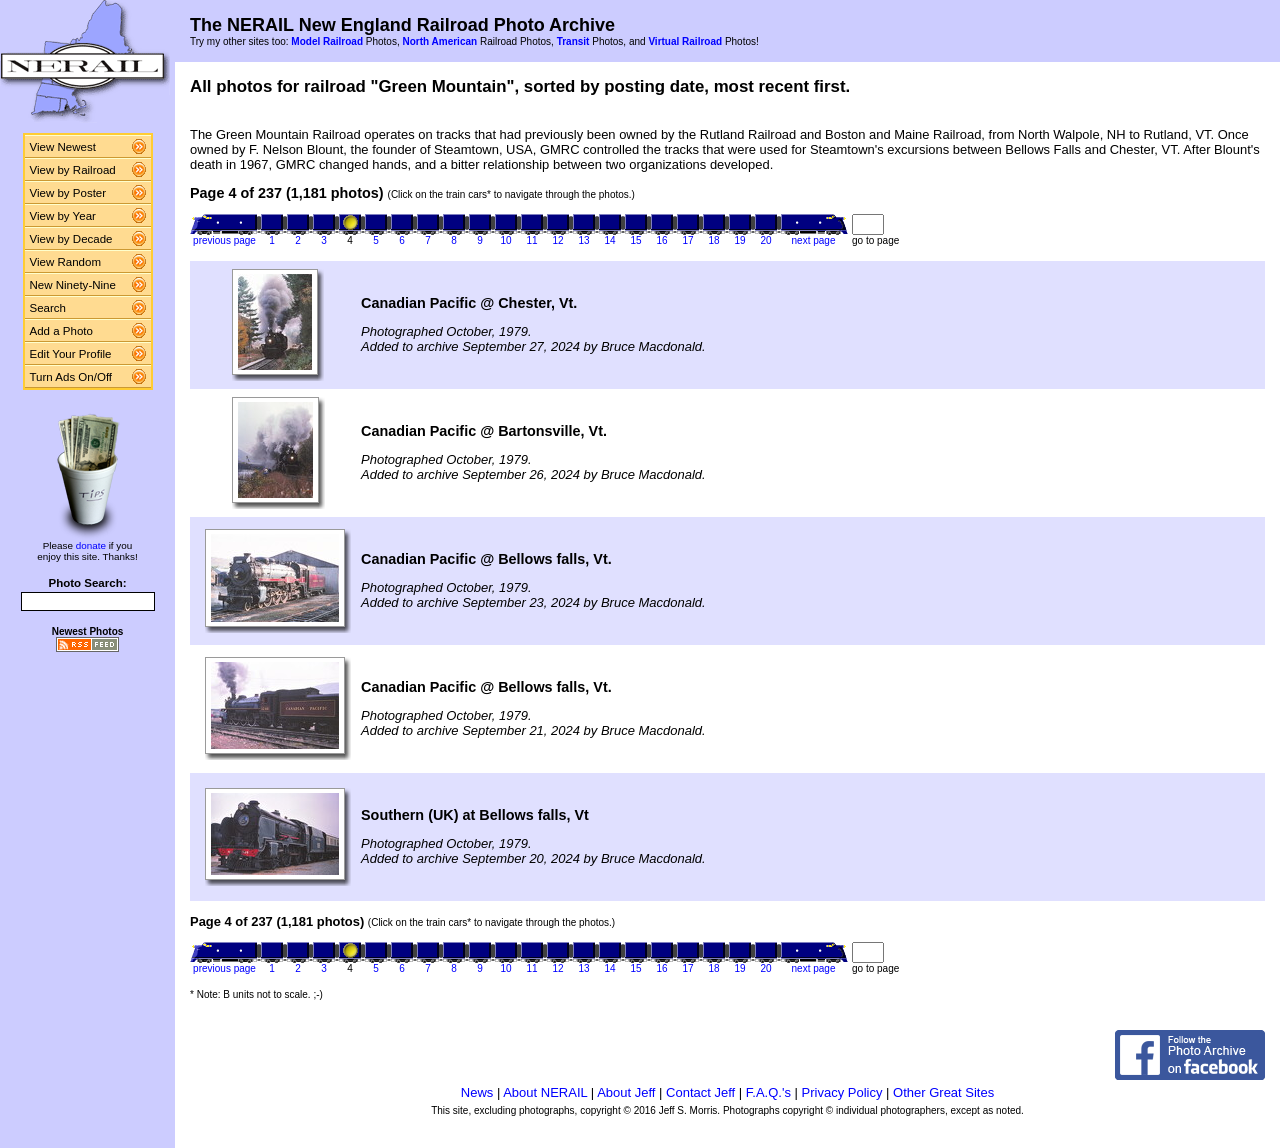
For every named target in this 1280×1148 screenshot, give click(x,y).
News (477, 1092)
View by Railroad (73, 170)
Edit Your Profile (71, 354)
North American (439, 41)
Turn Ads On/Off (71, 377)
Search (48, 308)
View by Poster (68, 193)
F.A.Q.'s (768, 1092)
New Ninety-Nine (73, 285)
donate (91, 545)
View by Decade (71, 239)
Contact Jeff (700, 1092)
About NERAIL (545, 1092)
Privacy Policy (842, 1092)
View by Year (63, 216)
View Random (65, 262)
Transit (573, 41)
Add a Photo (61, 331)
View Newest (63, 147)
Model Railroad (327, 41)
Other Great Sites (943, 1092)
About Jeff (626, 1092)
